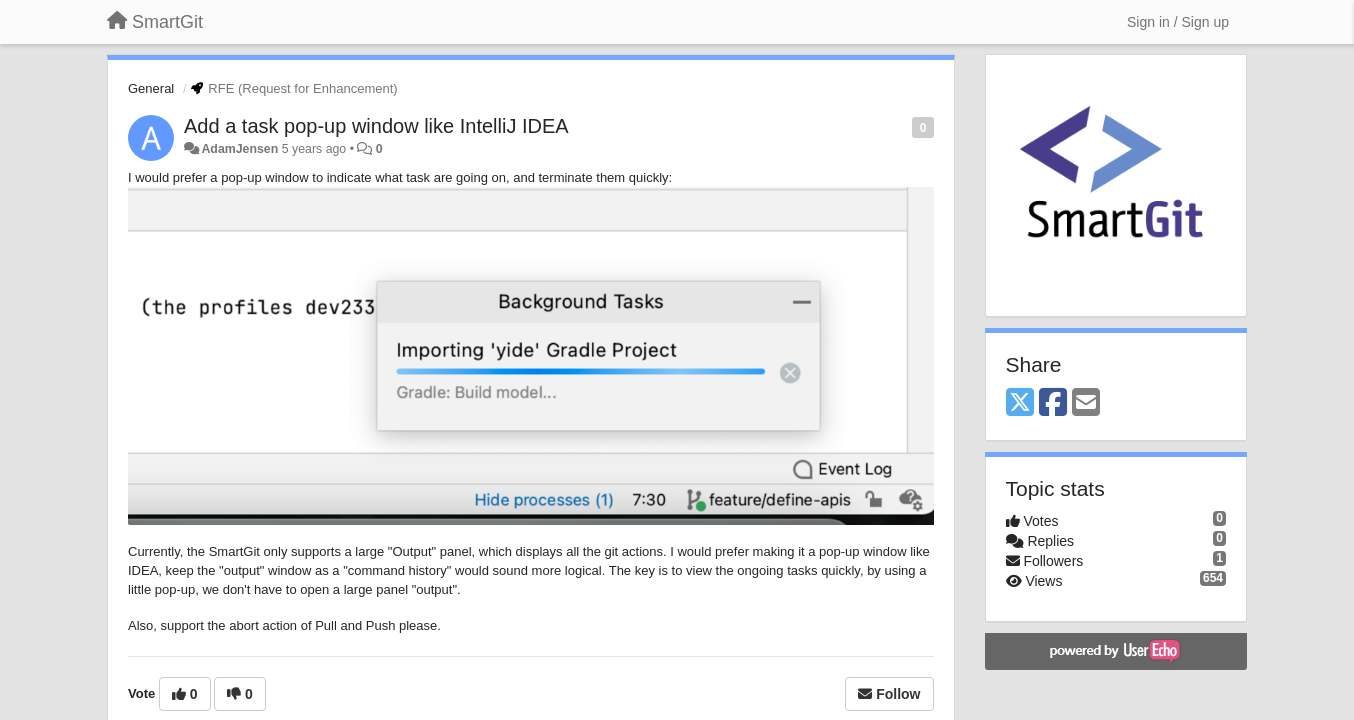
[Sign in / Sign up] (1178, 22)
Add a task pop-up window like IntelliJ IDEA (376, 126)
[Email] (1086, 403)
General (151, 88)
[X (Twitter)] (1020, 403)
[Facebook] (1053, 403)
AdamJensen (239, 149)
